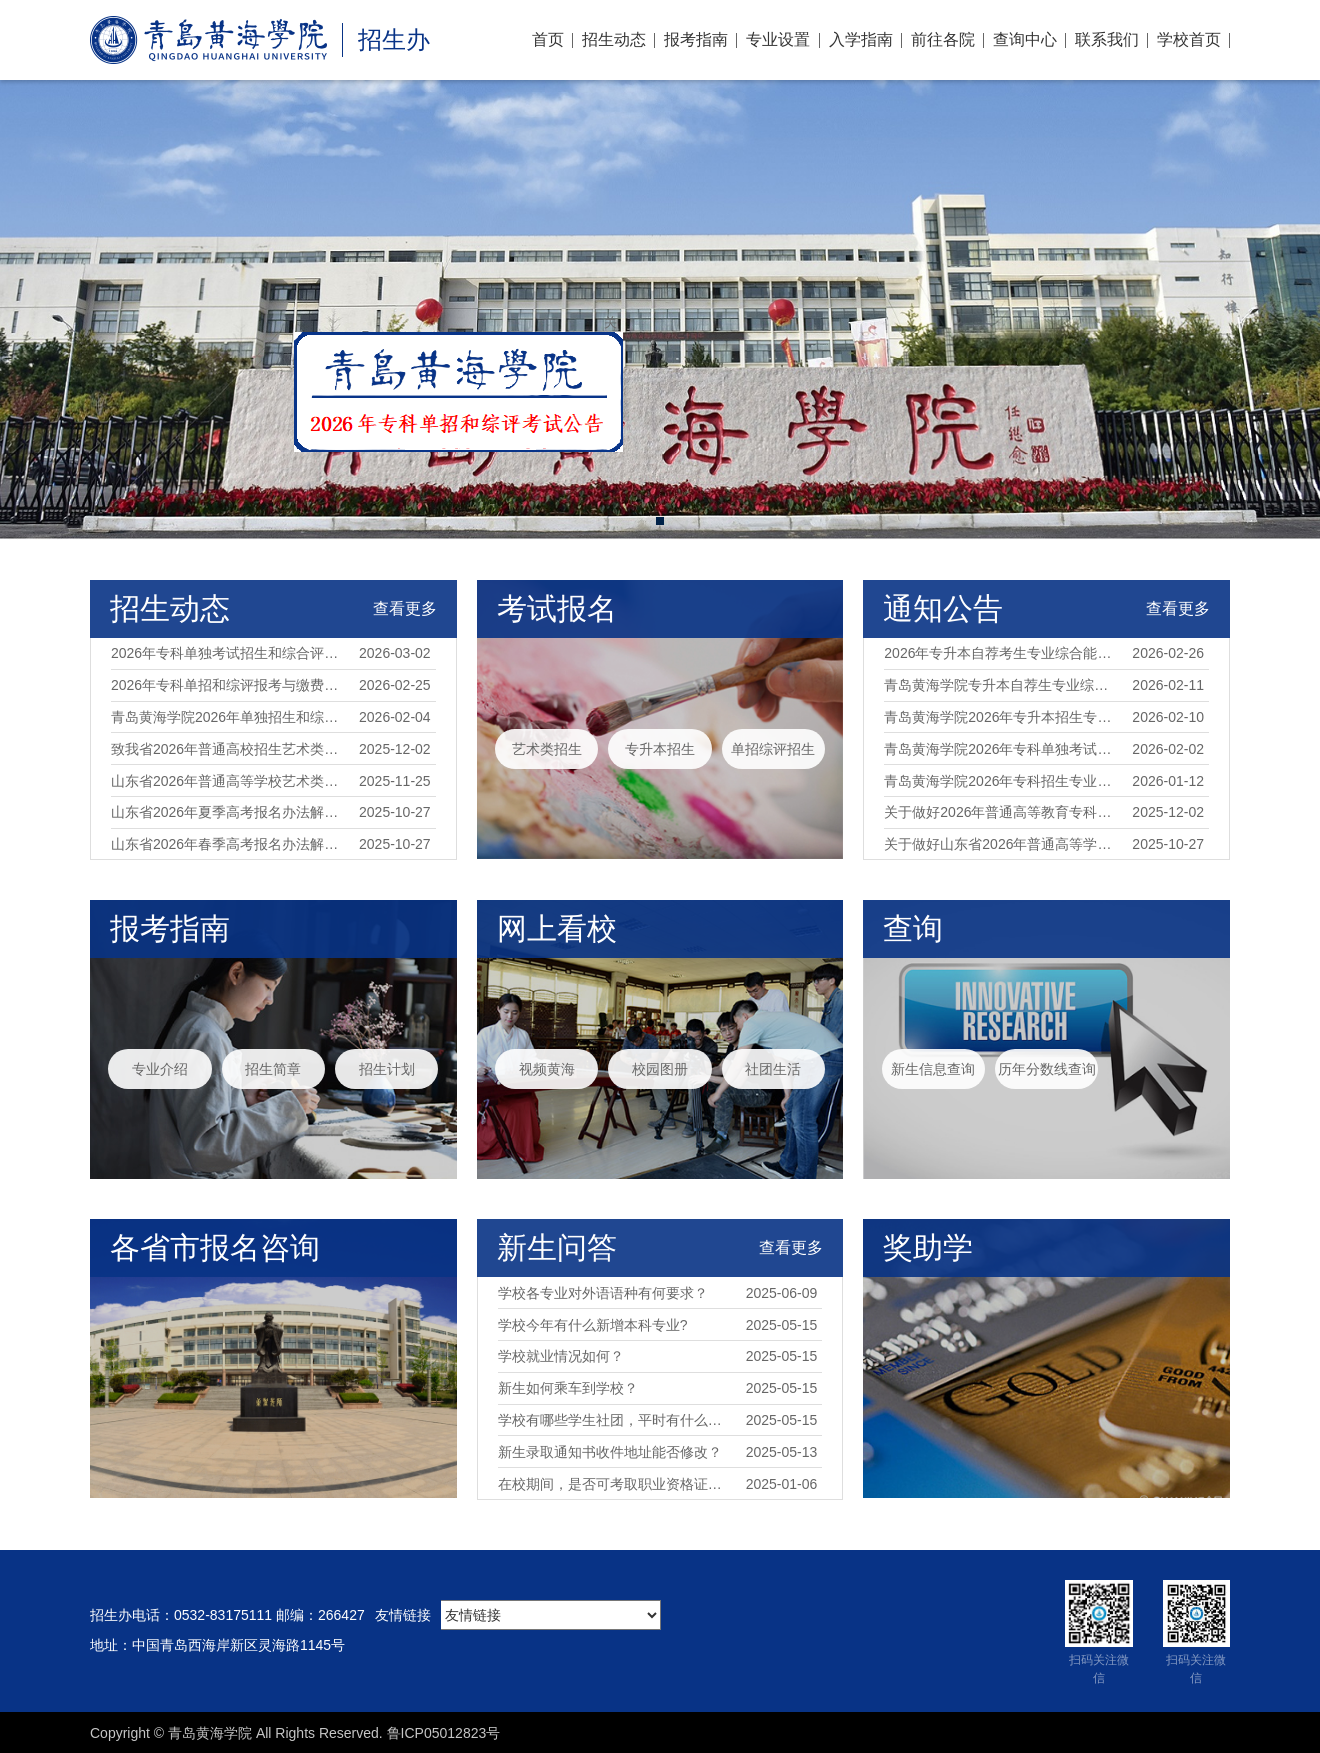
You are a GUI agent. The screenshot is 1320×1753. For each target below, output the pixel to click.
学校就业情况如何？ (561, 1356)
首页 (548, 39)
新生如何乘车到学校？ (568, 1388)
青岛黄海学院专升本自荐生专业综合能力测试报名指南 (1001, 685)
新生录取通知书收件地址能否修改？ (610, 1452)
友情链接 (403, 1615)
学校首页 (1189, 39)
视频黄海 (547, 1069)
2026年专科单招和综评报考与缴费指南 (228, 685)
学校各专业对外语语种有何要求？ (603, 1293)
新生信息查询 (933, 1069)
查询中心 (1025, 39)
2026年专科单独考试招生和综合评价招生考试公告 (228, 653)
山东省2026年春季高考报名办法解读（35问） (228, 844)
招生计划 (387, 1069)
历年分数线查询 (1047, 1069)
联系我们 (1107, 39)
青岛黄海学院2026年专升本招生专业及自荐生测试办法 (1001, 717)
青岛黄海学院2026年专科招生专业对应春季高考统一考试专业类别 (1001, 781)
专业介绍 (160, 1069)
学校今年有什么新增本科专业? (593, 1325)
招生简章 (273, 1069)
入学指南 (861, 39)
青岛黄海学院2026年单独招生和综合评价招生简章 (228, 717)
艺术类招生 (547, 749)
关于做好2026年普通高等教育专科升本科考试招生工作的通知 (1001, 812)
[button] (660, 521)
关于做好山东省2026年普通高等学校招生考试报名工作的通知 (1001, 844)
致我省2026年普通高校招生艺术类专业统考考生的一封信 (228, 749)
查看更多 (405, 608)
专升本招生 (660, 749)
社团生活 (773, 1069)
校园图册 (660, 1069)
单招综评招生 (773, 749)
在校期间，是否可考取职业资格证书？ (615, 1484)
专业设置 (778, 39)
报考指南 (696, 39)
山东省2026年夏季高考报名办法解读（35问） (228, 812)
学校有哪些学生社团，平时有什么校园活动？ (615, 1420)
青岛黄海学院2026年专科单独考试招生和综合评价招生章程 (1001, 749)
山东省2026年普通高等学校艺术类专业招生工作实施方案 (228, 781)
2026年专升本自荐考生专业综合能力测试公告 (1001, 653)
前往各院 (943, 39)
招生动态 (614, 39)
